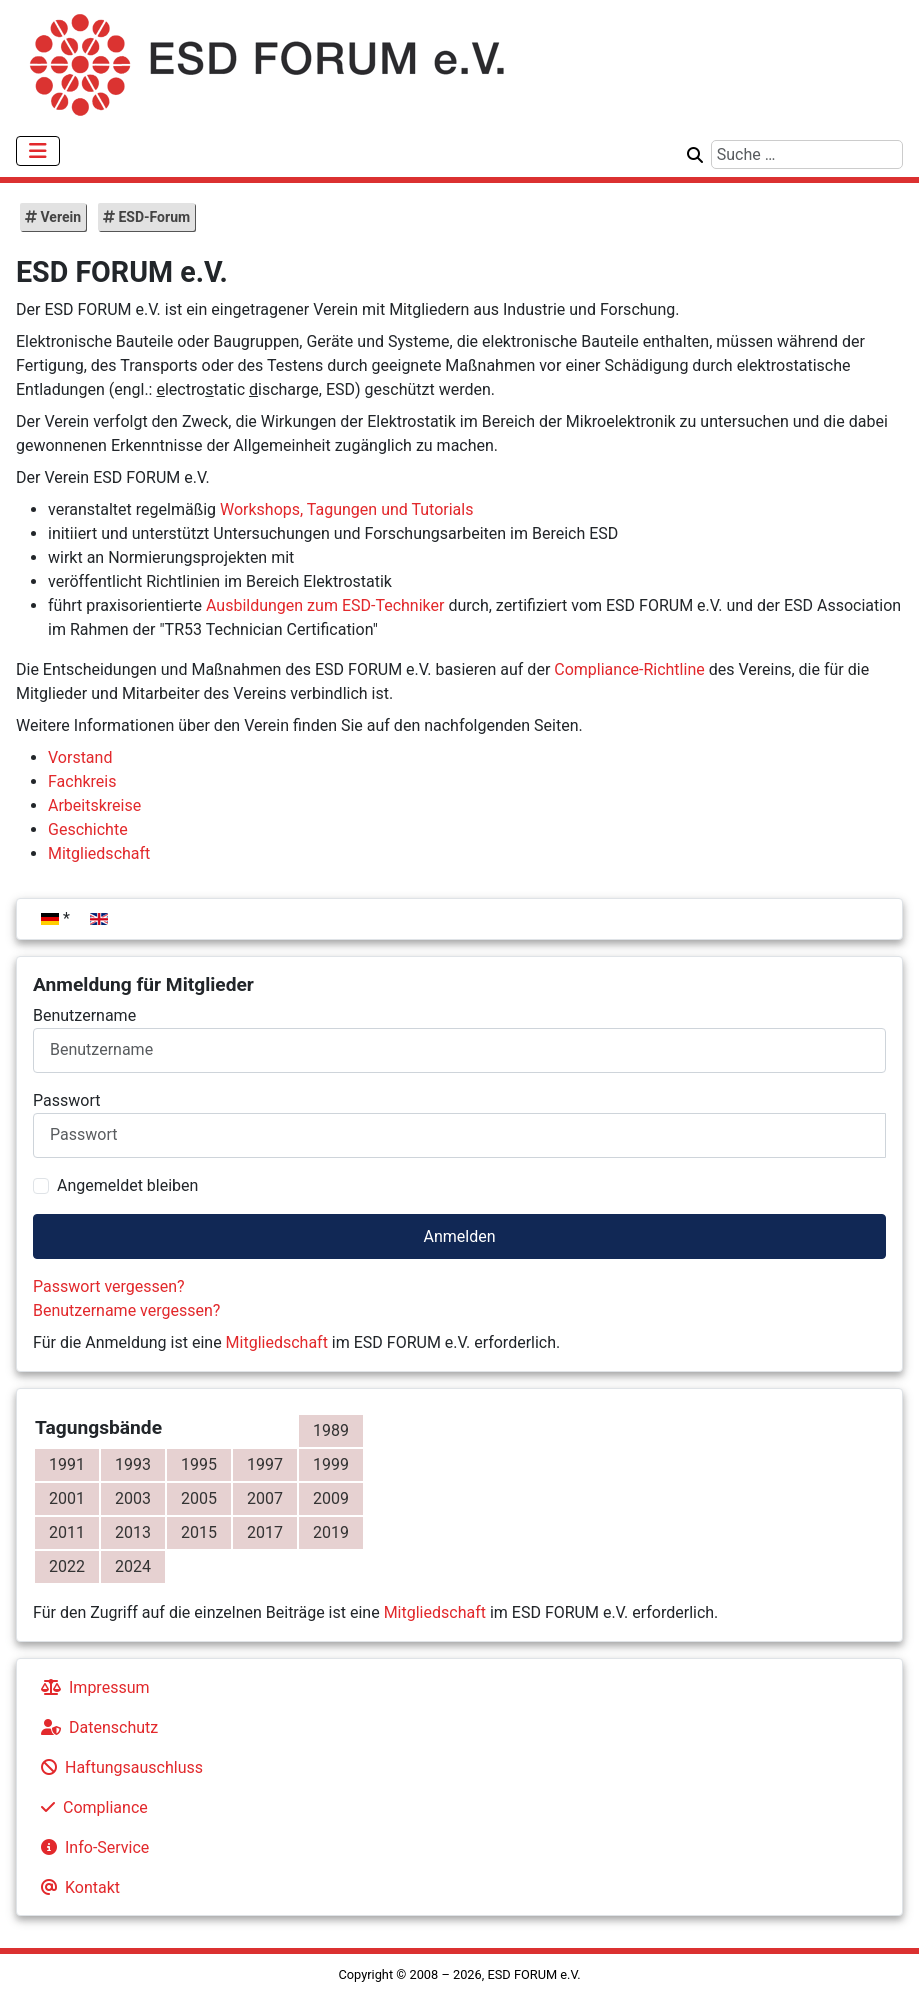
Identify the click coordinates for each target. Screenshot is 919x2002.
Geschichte (88, 829)
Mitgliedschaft (277, 1342)
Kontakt (76, 1887)
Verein (59, 217)
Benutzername (84, 1015)
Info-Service (91, 1847)
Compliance (90, 1807)
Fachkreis (82, 781)
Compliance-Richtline (629, 669)
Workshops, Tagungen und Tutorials (346, 509)
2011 (67, 1532)
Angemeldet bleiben (127, 1185)
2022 (67, 1566)
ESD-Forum (152, 217)
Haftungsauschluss (118, 1767)
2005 (199, 1498)
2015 (199, 1532)
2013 (133, 1532)
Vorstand (80, 757)
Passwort (66, 1100)
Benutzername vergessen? (126, 1310)
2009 (331, 1498)
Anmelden (459, 1236)
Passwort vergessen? (109, 1286)
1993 (133, 1464)
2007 (265, 1498)
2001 (67, 1498)
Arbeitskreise (94, 805)
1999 (331, 1464)
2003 (133, 1498)
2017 (265, 1532)
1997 (265, 1464)
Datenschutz (95, 1727)
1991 (67, 1464)
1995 (199, 1464)
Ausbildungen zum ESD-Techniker (325, 605)
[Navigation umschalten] (38, 151)
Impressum (91, 1687)
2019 (331, 1532)
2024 (133, 1566)
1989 (331, 1430)
